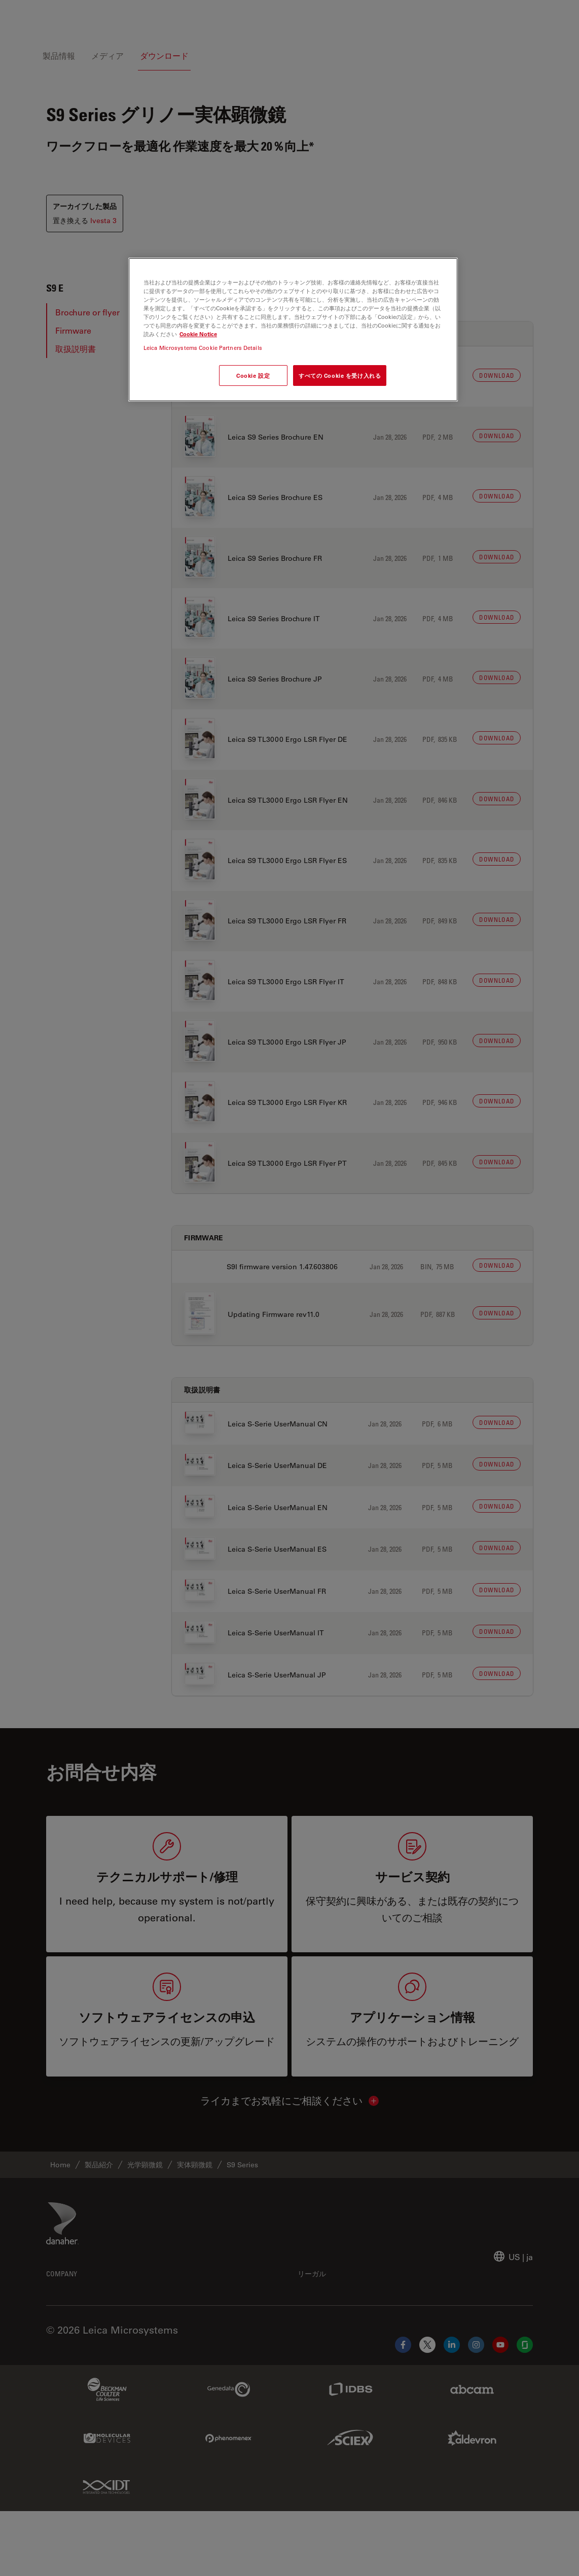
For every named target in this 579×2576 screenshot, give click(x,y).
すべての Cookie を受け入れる (340, 375)
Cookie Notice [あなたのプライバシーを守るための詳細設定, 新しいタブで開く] (198, 334)
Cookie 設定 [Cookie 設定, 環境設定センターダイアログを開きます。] (253, 375)
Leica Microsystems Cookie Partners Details (202, 347)
